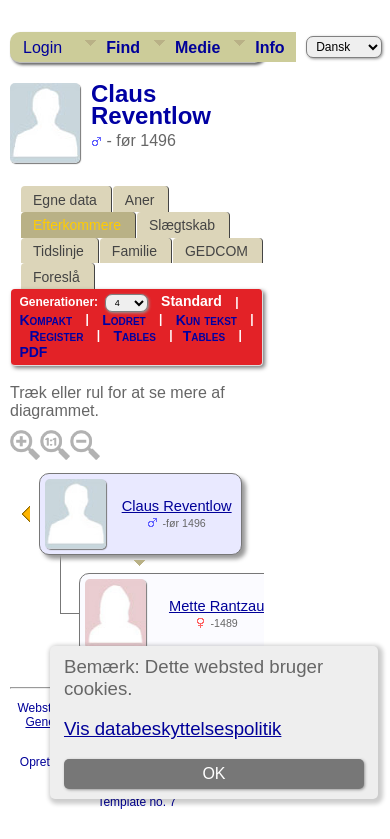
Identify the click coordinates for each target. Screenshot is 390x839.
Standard (191, 301)
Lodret (124, 320)
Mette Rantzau (216, 606)
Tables (134, 336)
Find (123, 47)
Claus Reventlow (177, 506)
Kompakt (45, 320)
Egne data (65, 200)
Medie (197, 47)
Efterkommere (77, 225)
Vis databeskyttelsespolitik (172, 728)
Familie (134, 251)
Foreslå (56, 277)
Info (269, 47)
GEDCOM (216, 251)
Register (56, 336)
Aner (140, 200)
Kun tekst (206, 320)
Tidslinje (58, 251)
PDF (33, 352)
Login (42, 47)
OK (214, 773)
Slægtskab (182, 225)
